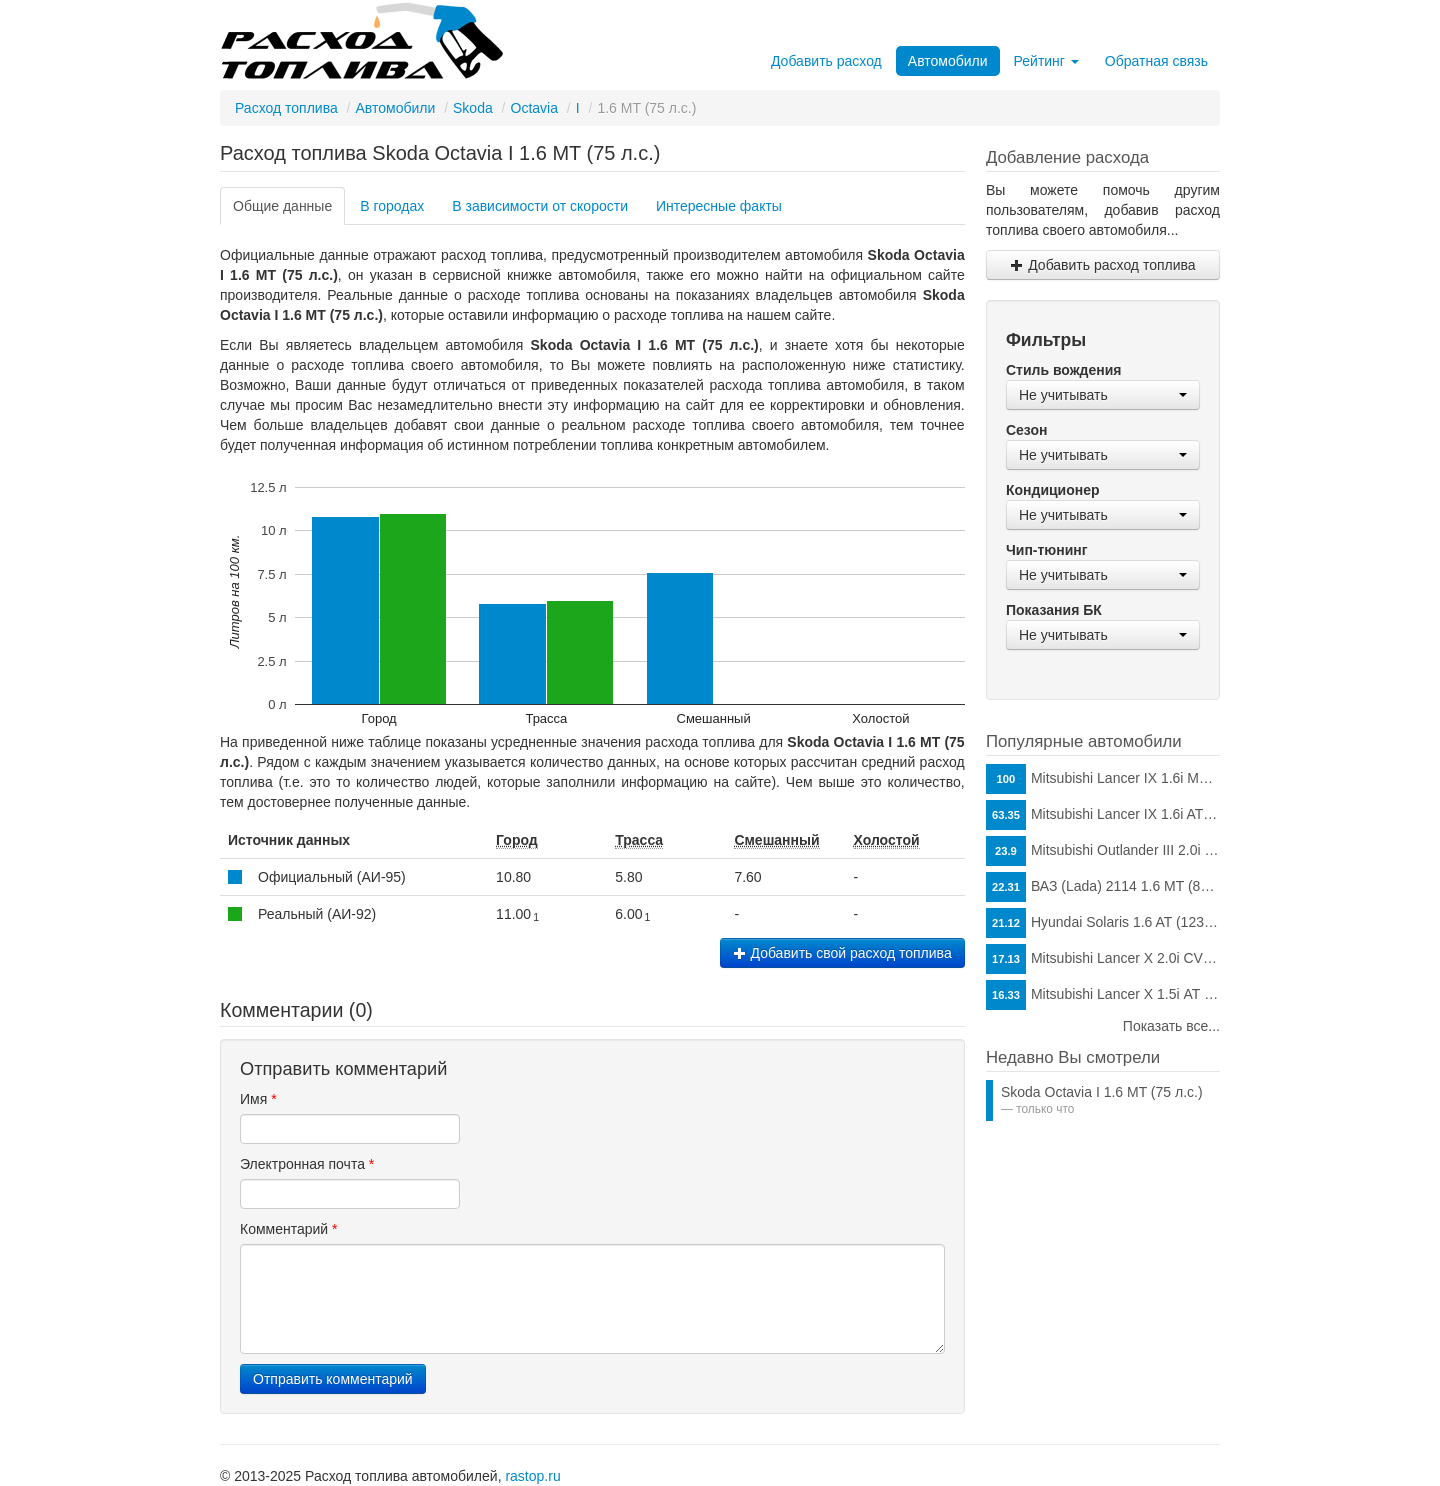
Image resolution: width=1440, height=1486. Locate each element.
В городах (392, 206)
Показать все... (1171, 1026)
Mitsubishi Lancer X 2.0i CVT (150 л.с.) (1103, 959)
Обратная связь (1156, 61)
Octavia (534, 108)
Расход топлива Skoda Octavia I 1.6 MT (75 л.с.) (440, 153)
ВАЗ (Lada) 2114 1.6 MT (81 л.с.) (1103, 887)
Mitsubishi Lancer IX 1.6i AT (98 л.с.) (1103, 815)
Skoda (473, 108)
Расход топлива (286, 108)
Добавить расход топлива (1102, 265)
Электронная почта (307, 1164)
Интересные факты (719, 206)
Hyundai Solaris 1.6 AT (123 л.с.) (1103, 923)
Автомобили (948, 61)
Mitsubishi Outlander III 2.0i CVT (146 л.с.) (1103, 851)
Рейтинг (1046, 61)
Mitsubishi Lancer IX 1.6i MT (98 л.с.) (1103, 779)
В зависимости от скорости (540, 206)
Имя (258, 1099)
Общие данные (282, 206)
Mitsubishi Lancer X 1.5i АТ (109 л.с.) (1103, 995)
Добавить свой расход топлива (842, 953)
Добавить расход (826, 61)
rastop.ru (532, 1476)
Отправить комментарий (333, 1379)
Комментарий (289, 1229)
